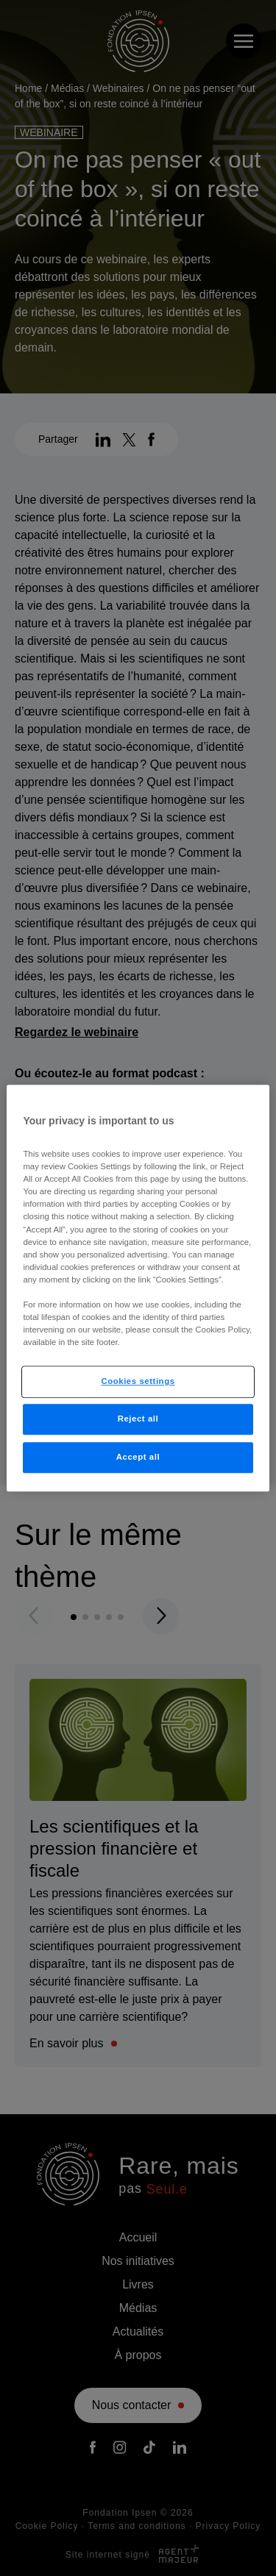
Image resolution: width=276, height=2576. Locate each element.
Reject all (138, 1418)
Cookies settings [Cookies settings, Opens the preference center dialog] (137, 1381)
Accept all (138, 1456)
